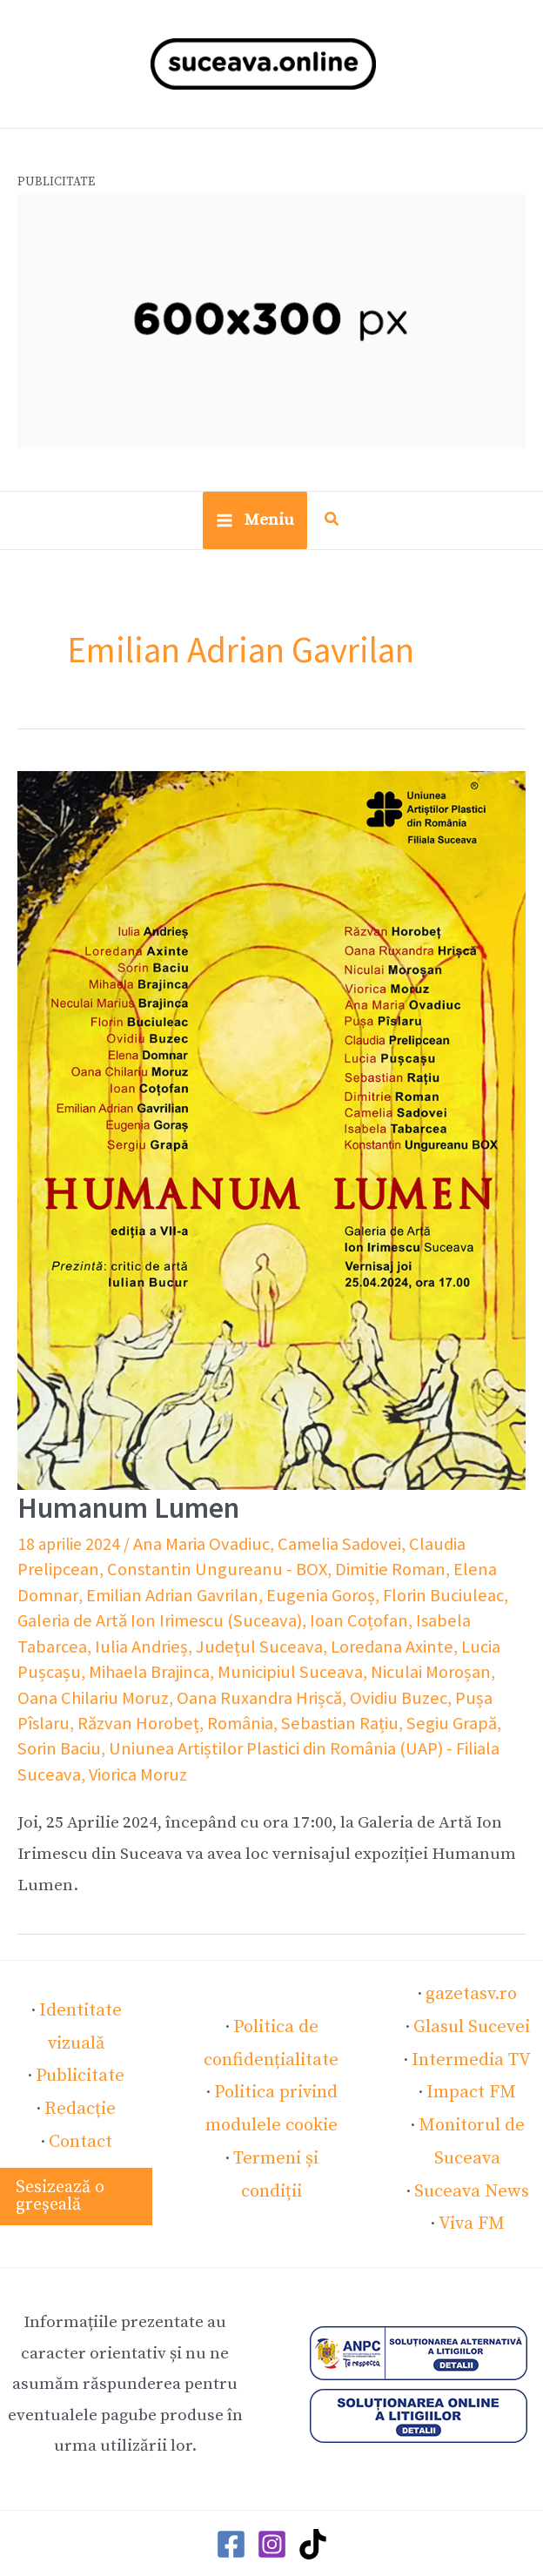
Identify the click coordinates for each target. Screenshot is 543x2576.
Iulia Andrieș (425, 1620)
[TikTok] (313, 2494)
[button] (331, 530)
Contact (80, 2081)
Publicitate (80, 2019)
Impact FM (471, 2052)
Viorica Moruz (292, 1740)
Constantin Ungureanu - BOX (118, 1571)
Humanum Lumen (122, 1513)
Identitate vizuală (80, 1988)
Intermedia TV (471, 2020)
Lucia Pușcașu (311, 1643)
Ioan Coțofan (204, 1620)
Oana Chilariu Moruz (348, 1668)
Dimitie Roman (280, 1571)
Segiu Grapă (174, 1717)
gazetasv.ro (471, 1959)
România (484, 1692)
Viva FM (471, 2175)
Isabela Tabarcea (316, 1620)
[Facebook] (231, 2494)
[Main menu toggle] (254, 527)
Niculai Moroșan (214, 1668)
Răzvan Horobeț (388, 1692)
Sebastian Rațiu (70, 1717)
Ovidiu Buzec (185, 1692)
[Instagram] (272, 2494)
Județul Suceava (74, 1643)
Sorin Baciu (264, 1717)
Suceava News (471, 2144)
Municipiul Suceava (83, 1668)
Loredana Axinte (197, 1643)
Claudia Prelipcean (456, 1547)
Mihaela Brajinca (423, 1643)
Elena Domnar (389, 1571)
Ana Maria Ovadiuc (196, 1547)
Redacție (80, 2050)
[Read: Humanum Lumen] (271, 1135)
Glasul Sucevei (471, 1989)
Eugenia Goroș (182, 1596)
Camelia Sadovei (325, 1547)
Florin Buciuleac (297, 1596)
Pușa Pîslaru (280, 1692)
